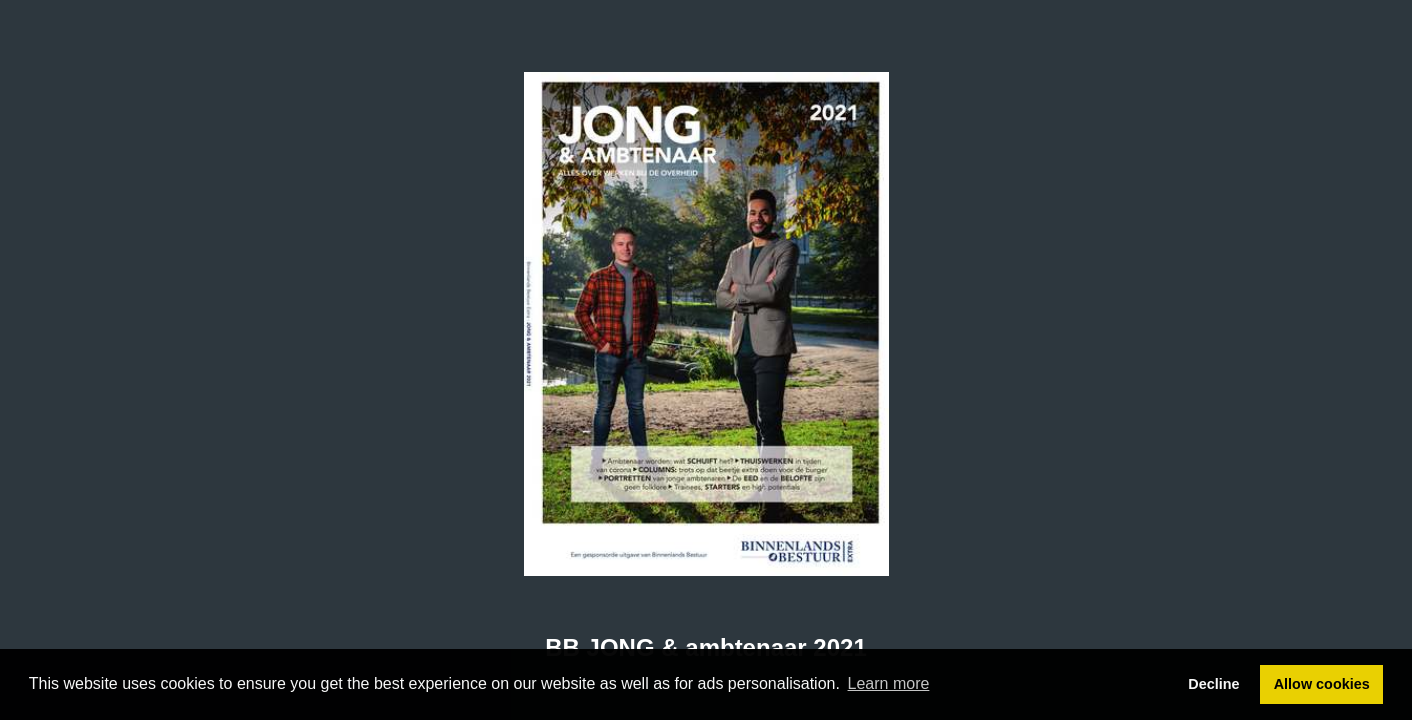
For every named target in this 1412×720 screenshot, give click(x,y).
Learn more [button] (889, 683)
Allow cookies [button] (1322, 684)
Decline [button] (1213, 684)
